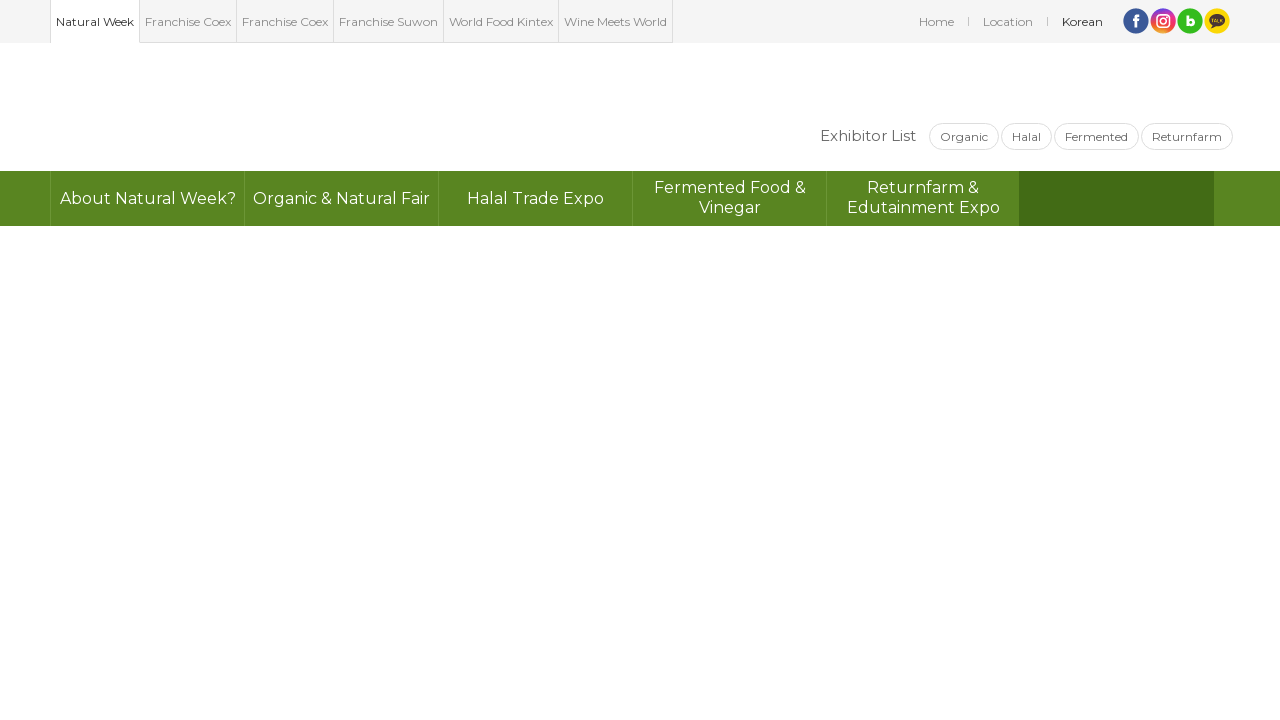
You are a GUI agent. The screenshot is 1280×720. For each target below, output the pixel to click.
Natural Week (95, 21)
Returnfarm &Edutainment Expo (923, 197)
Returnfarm (1187, 136)
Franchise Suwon (388, 21)
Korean (1082, 21)
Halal (1026, 136)
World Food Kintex (501, 21)
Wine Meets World (615, 21)
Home (936, 21)
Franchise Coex (188, 21)
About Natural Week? (148, 198)
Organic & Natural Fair (341, 198)
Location (1008, 21)
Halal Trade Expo (535, 198)
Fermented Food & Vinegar (730, 197)
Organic (964, 136)
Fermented (1096, 136)
